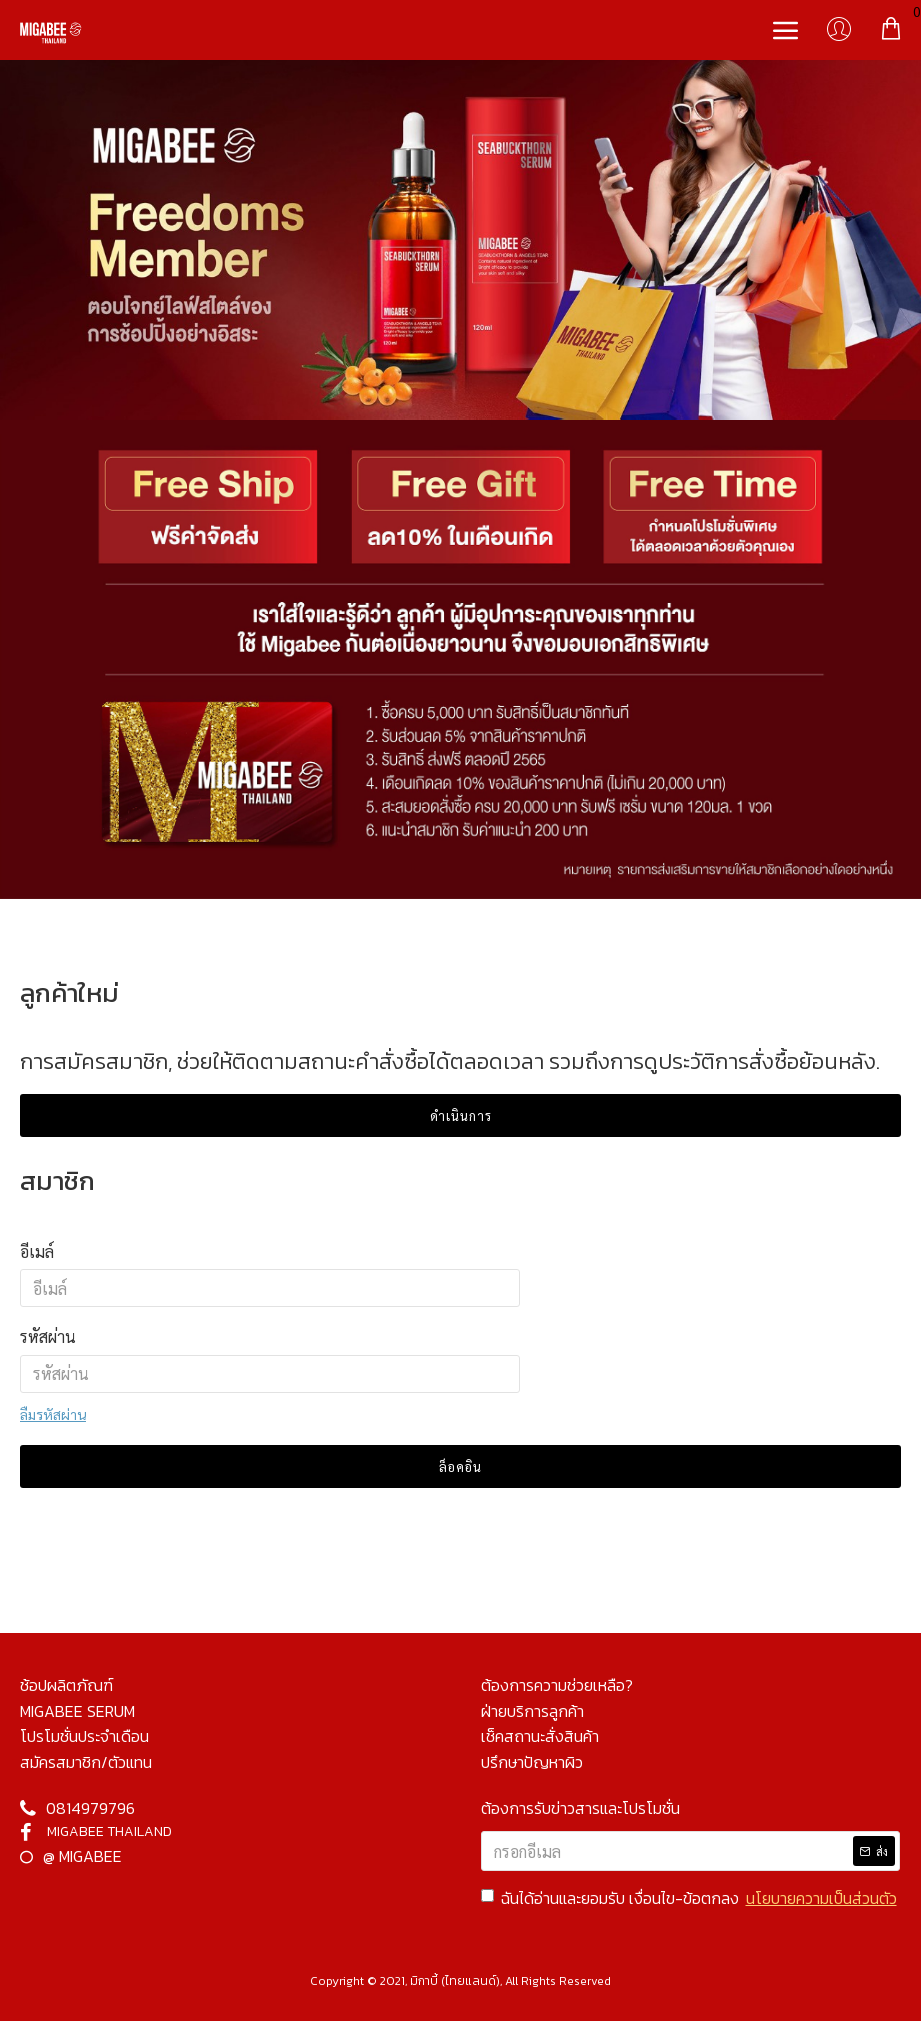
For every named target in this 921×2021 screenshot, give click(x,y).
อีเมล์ (37, 1251)
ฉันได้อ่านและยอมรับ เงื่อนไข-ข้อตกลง (690, 1899)
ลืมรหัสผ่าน (53, 1414)
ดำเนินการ (461, 1115)
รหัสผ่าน (48, 1336)
